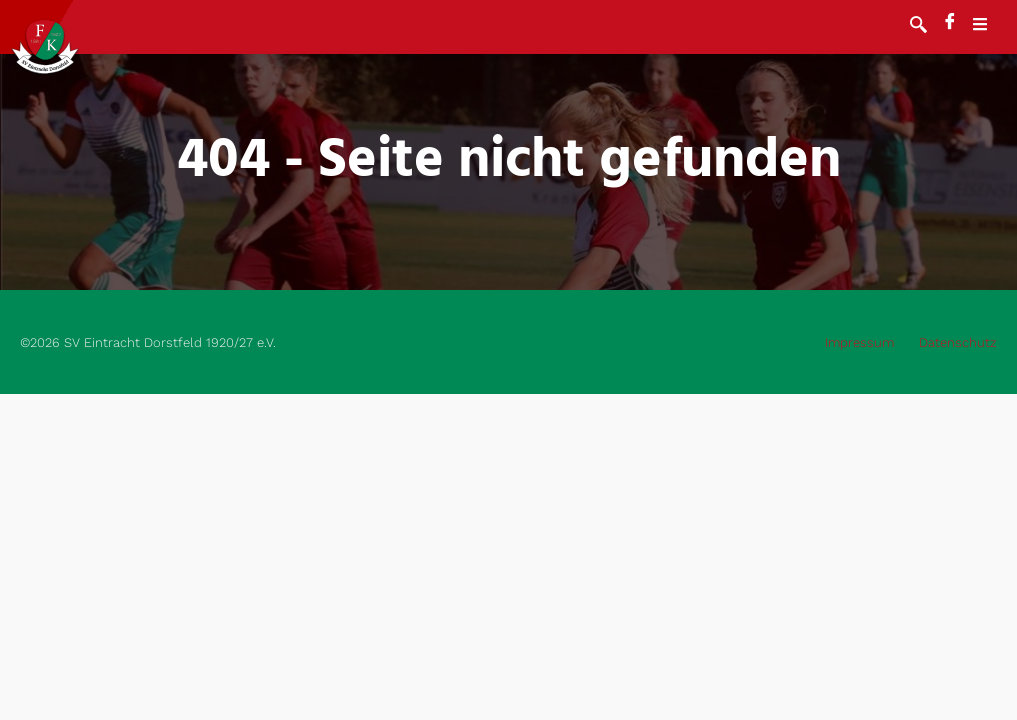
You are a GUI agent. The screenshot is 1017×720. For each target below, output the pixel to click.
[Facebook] (950, 23)
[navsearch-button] (918, 27)
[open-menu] (990, 27)
